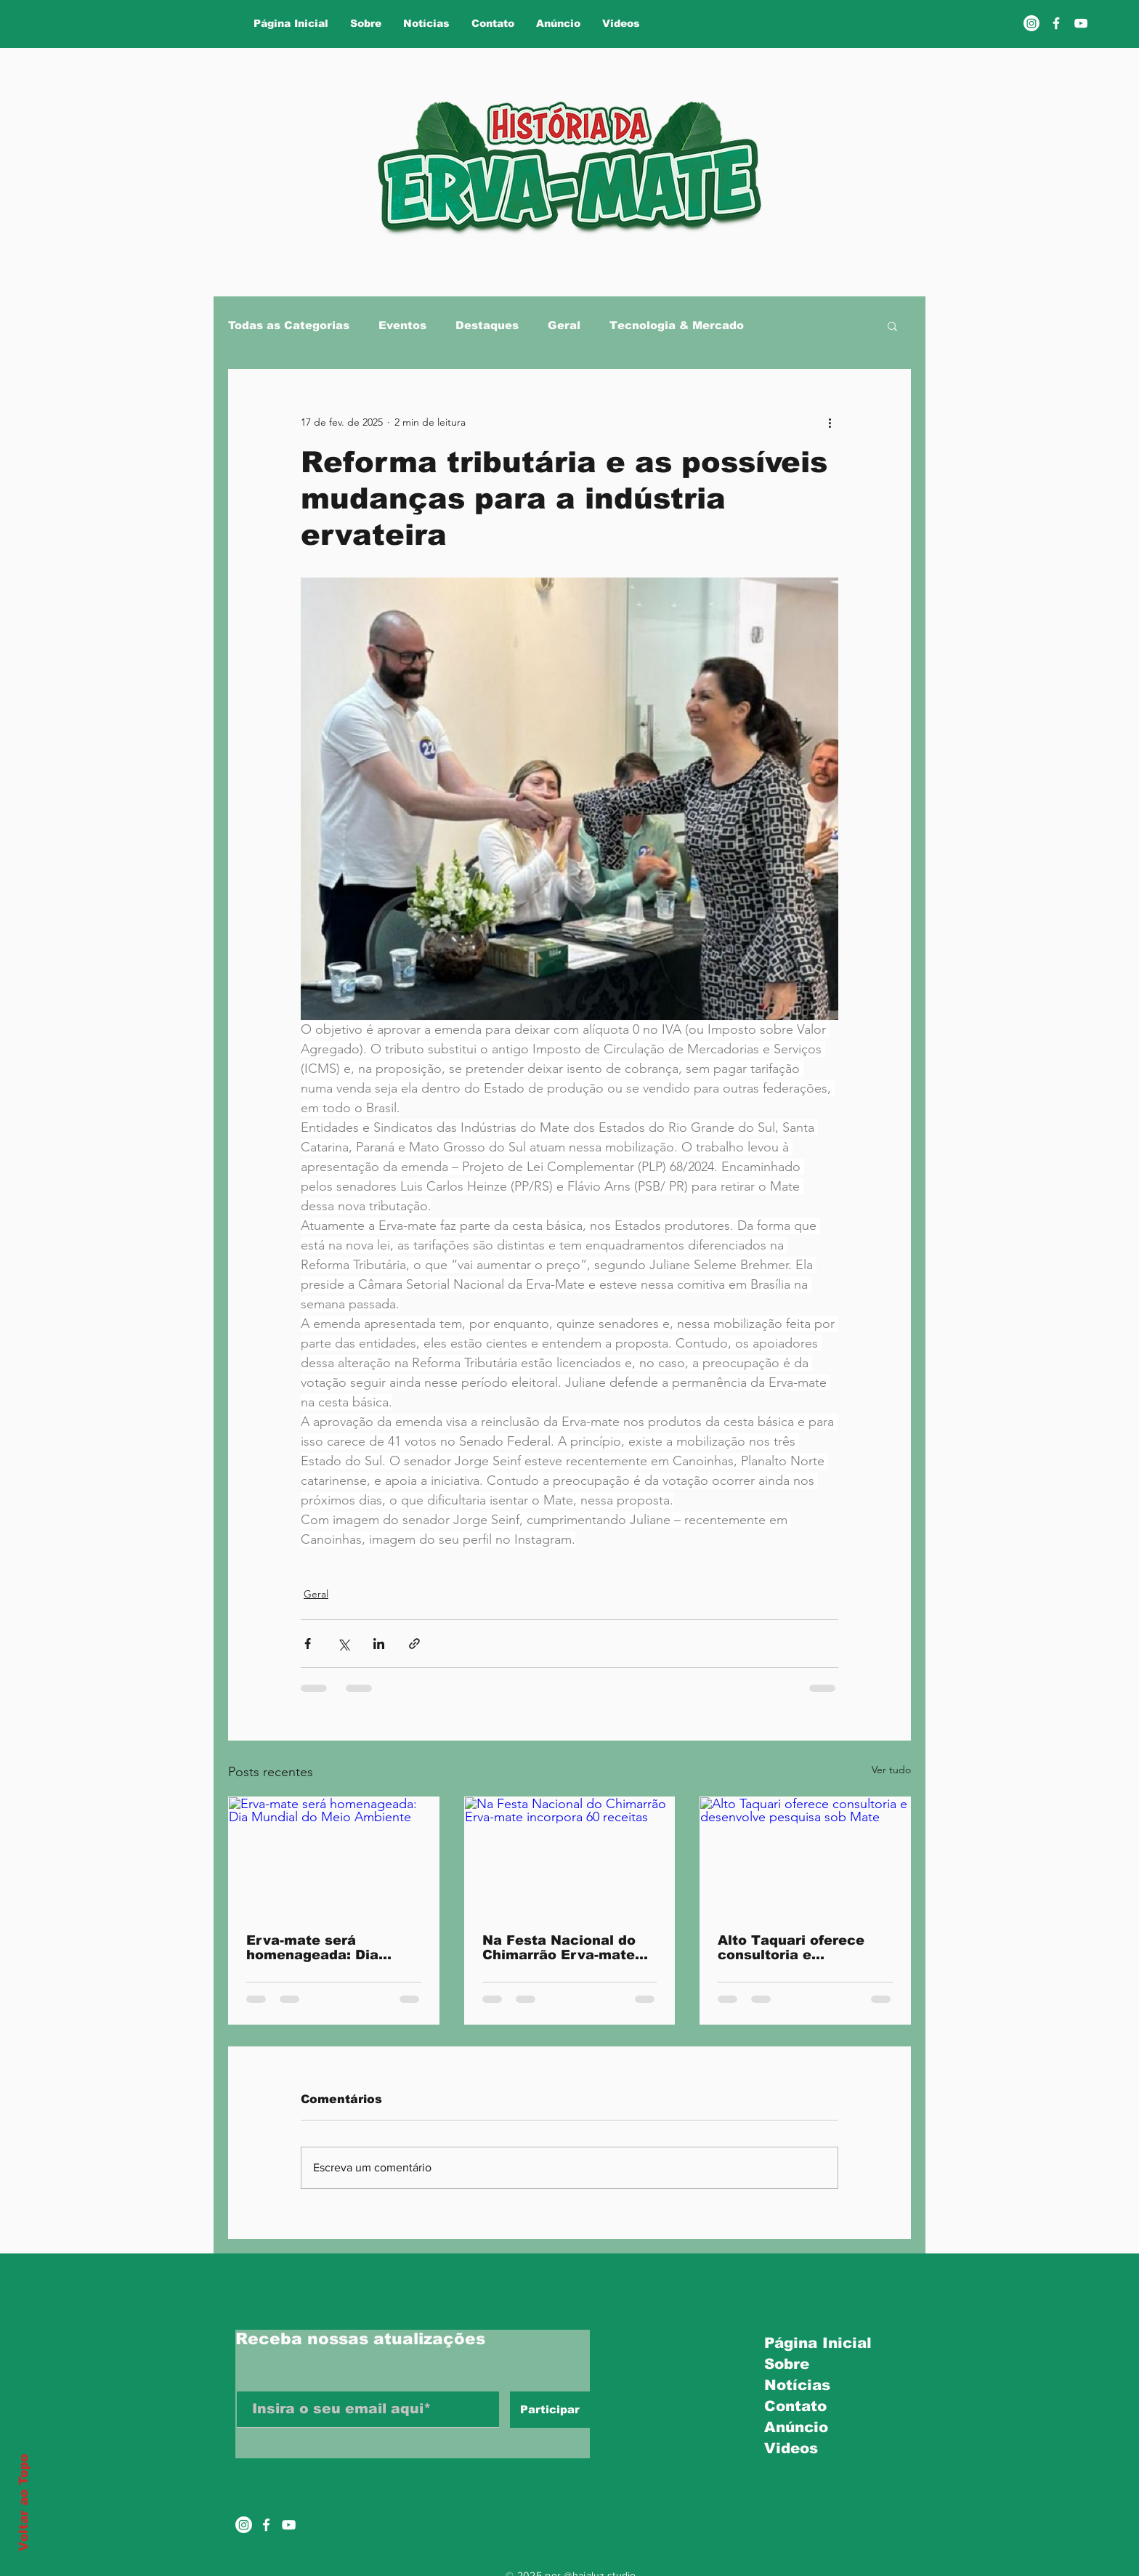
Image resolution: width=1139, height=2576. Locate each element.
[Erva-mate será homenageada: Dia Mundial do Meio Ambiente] (334, 1856)
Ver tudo (891, 1769)
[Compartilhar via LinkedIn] (379, 1643)
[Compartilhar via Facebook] (308, 1643)
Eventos (402, 325)
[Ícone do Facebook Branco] (266, 2524)
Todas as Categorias (288, 325)
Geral (564, 325)
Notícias (797, 2385)
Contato (795, 2406)
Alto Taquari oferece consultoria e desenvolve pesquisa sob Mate (792, 1947)
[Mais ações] (829, 422)
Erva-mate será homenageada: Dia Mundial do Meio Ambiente (312, 1947)
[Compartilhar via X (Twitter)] (343, 1643)
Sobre (786, 2364)
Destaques (487, 325)
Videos (791, 2448)
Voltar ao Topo (24, 2502)
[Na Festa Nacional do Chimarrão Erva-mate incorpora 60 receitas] (570, 1856)
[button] (892, 325)
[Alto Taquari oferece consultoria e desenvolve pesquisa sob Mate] (805, 1856)
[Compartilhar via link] (414, 1643)
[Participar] (550, 2409)
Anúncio (796, 2427)
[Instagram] (1031, 23)
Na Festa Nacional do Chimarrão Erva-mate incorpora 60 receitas (559, 1947)
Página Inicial (813, 2343)
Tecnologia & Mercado (676, 325)
